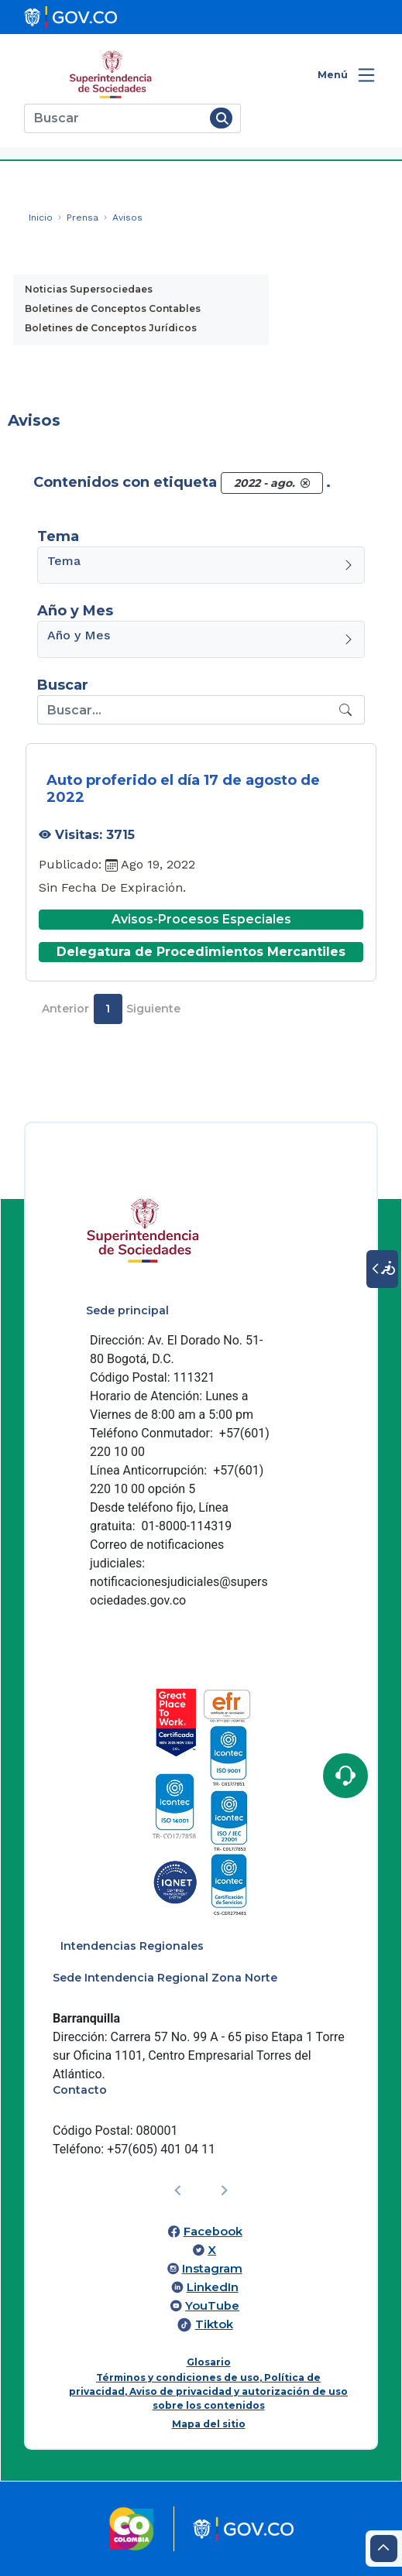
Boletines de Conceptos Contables (113, 308)
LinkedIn (213, 2287)
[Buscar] (114, 118)
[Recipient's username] (186, 709)
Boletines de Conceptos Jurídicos (111, 328)
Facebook (213, 2232)
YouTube (212, 2306)
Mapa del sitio (209, 2424)
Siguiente (153, 1009)
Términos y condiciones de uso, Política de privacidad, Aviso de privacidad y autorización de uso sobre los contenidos (208, 2391)
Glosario (209, 2362)
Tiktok (214, 2324)
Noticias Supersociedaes (89, 289)
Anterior (65, 1009)
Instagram (212, 2269)
